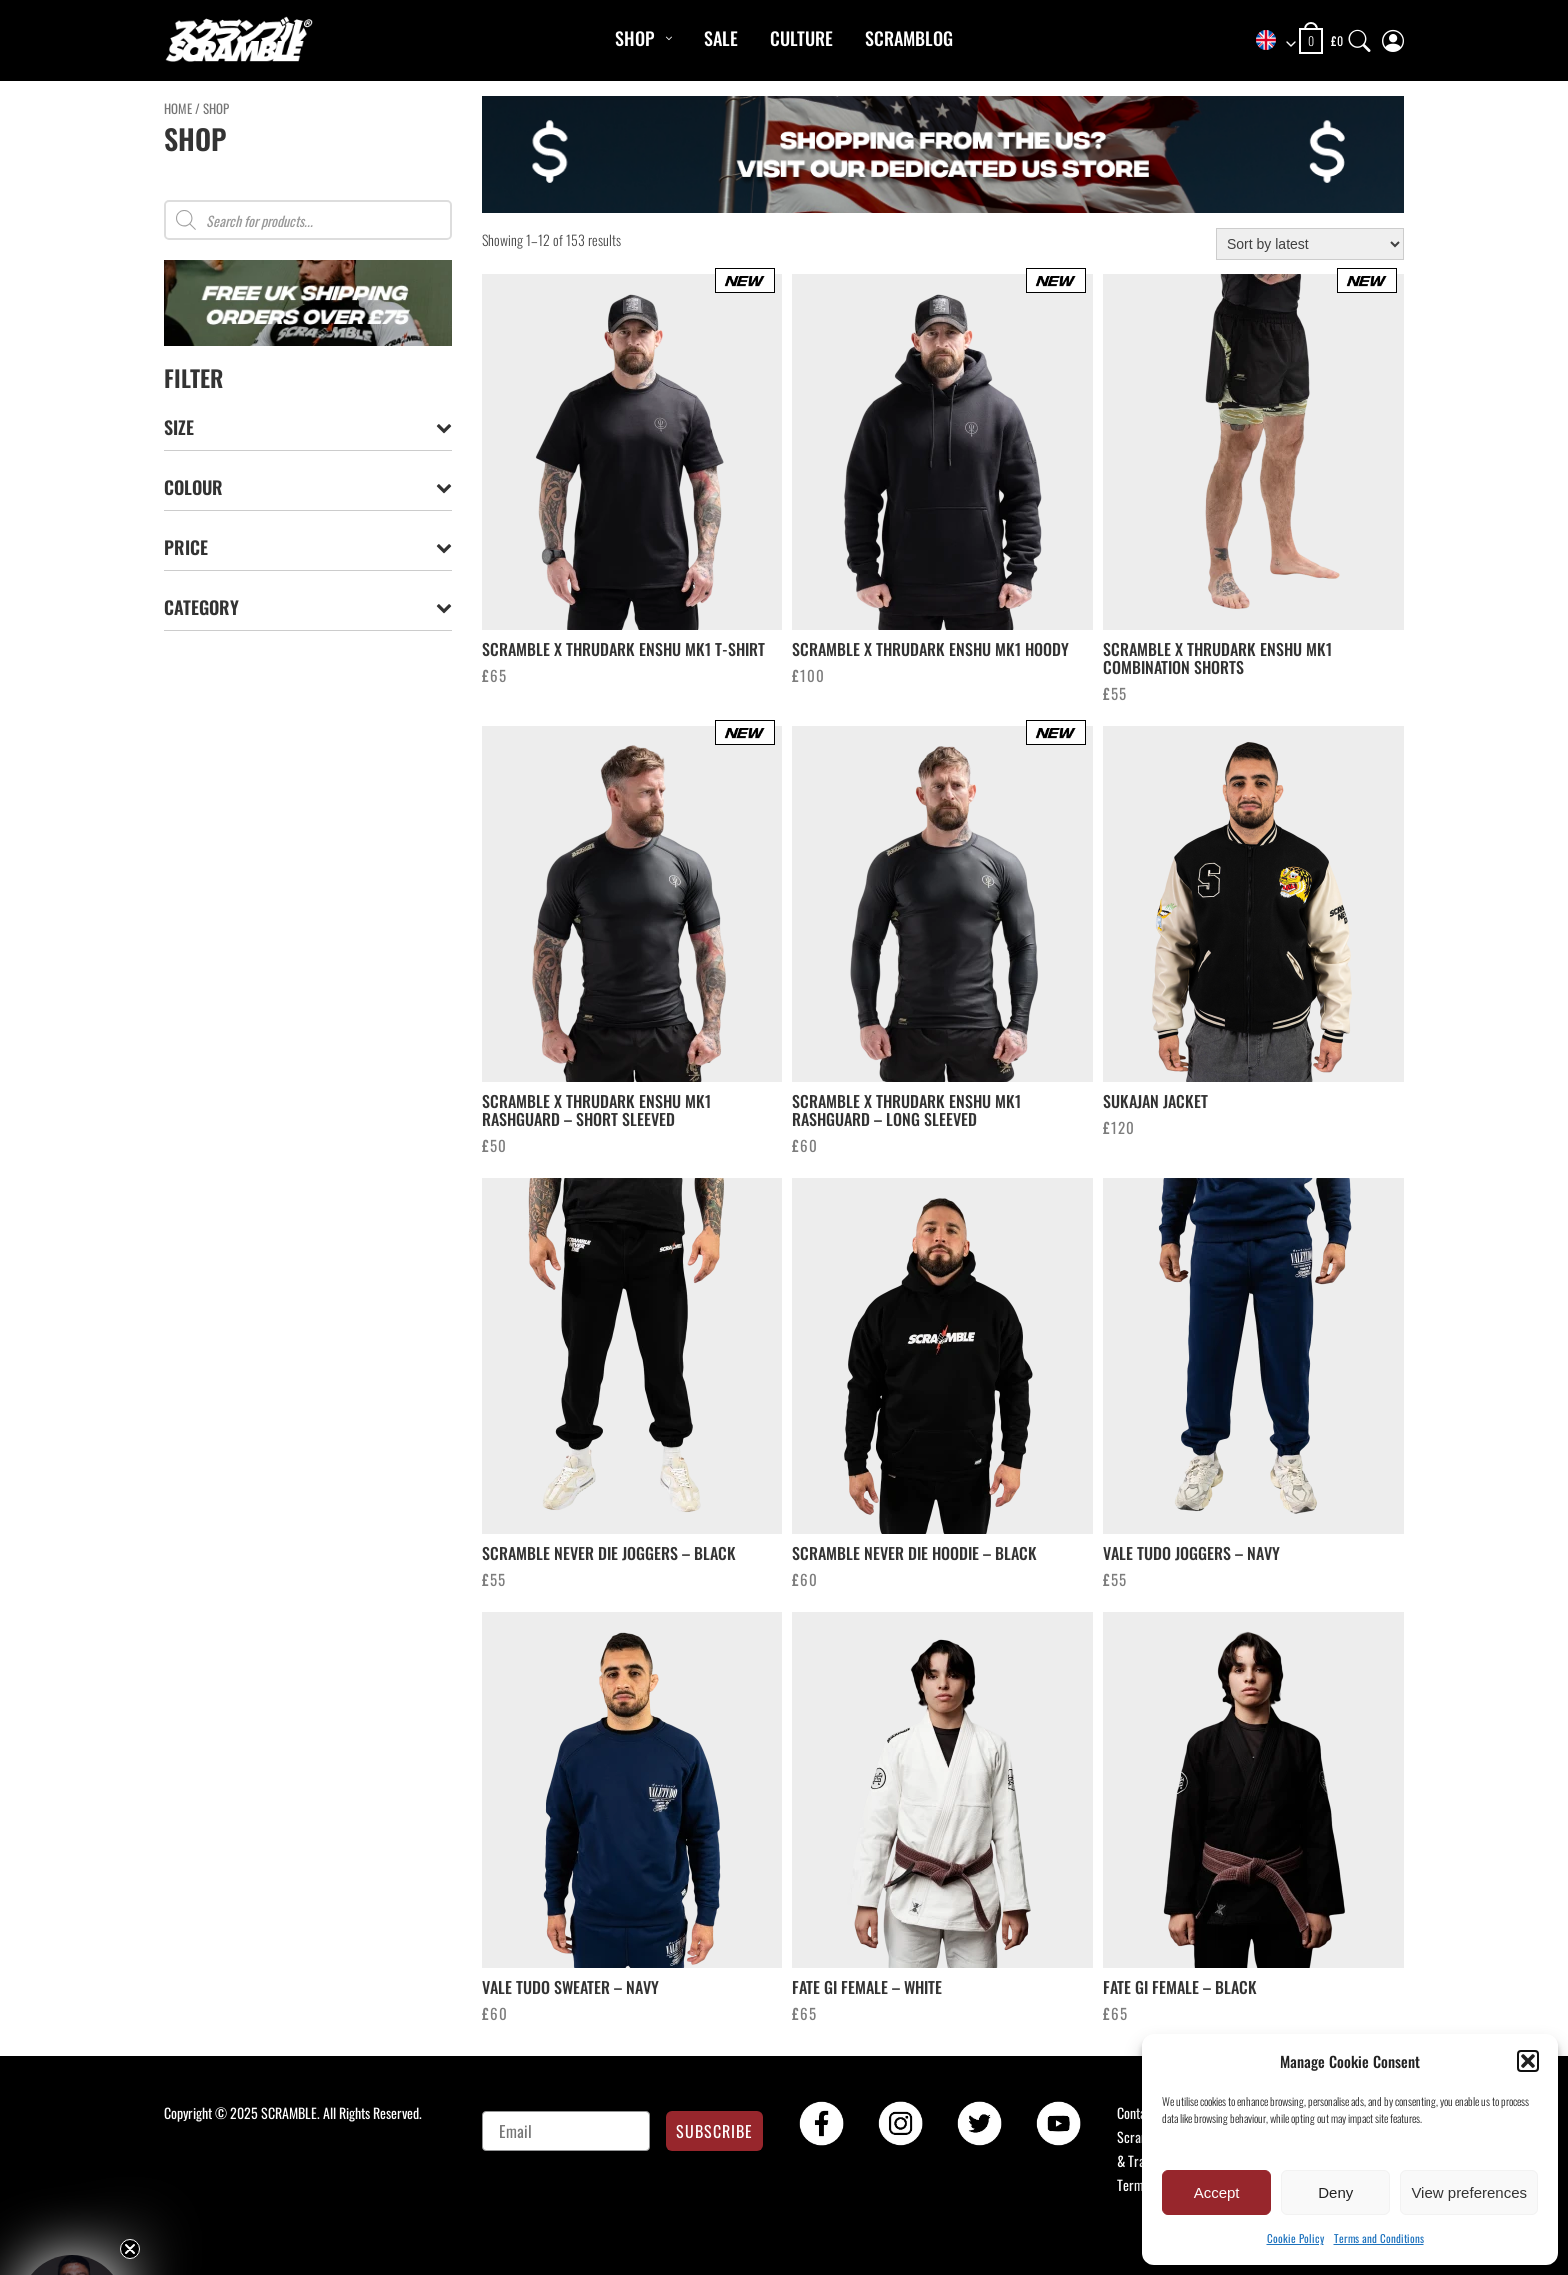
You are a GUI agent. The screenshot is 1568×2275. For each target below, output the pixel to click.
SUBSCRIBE (714, 2131)
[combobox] (1269, 41)
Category (308, 607)
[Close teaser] (130, 2249)
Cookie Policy (1295, 2238)
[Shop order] (1310, 244)
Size (308, 427)
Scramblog (909, 38)
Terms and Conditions (1379, 2238)
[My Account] (1393, 36)
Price (308, 547)
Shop (634, 38)
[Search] (1360, 36)
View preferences (1469, 2192)
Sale (721, 38)
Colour (308, 487)
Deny (1335, 2192)
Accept (1217, 2192)
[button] (1528, 2061)
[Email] (566, 2131)
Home (178, 108)
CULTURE (801, 38)
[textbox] (1269, 41)
